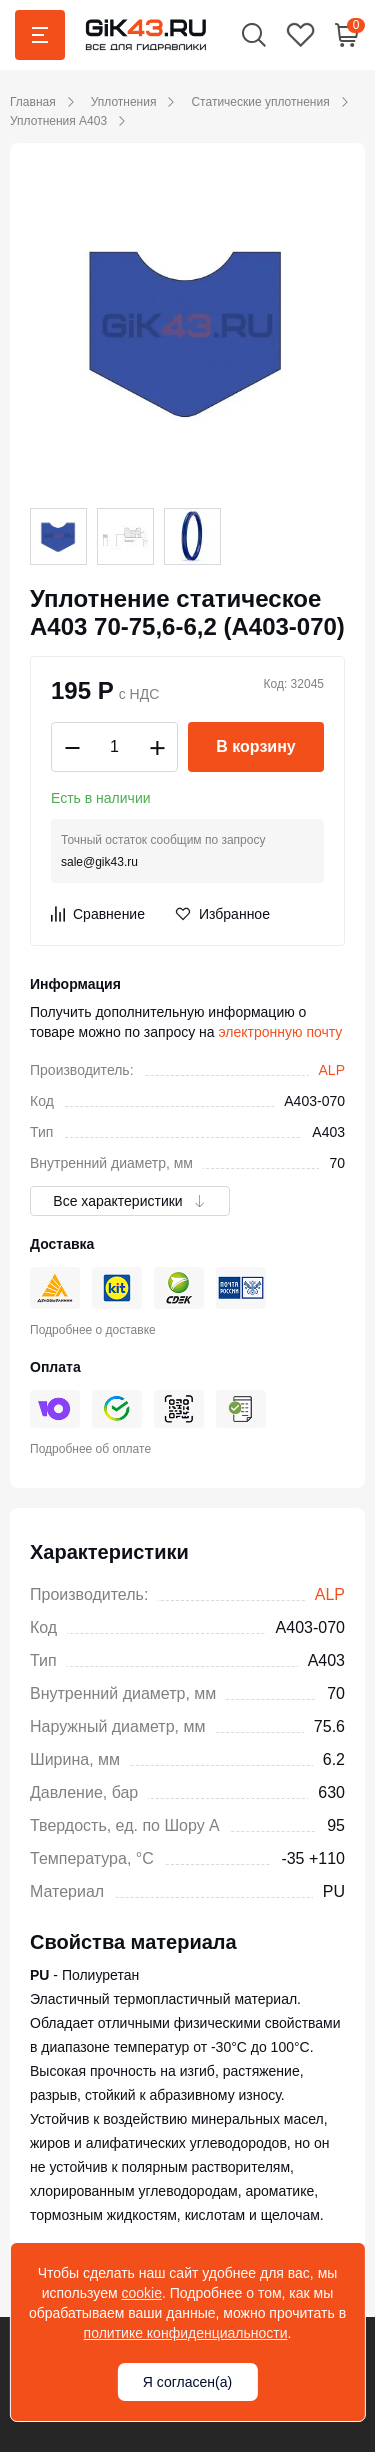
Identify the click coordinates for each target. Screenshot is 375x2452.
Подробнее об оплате (90, 1449)
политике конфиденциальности (186, 2333)
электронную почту (281, 1032)
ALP (332, 1070)
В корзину (255, 746)
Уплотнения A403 (58, 121)
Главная (33, 102)
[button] (254, 34)
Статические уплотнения (260, 102)
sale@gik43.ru (99, 862)
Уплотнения (124, 102)
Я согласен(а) (187, 2382)
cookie (141, 2293)
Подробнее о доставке (93, 1330)
